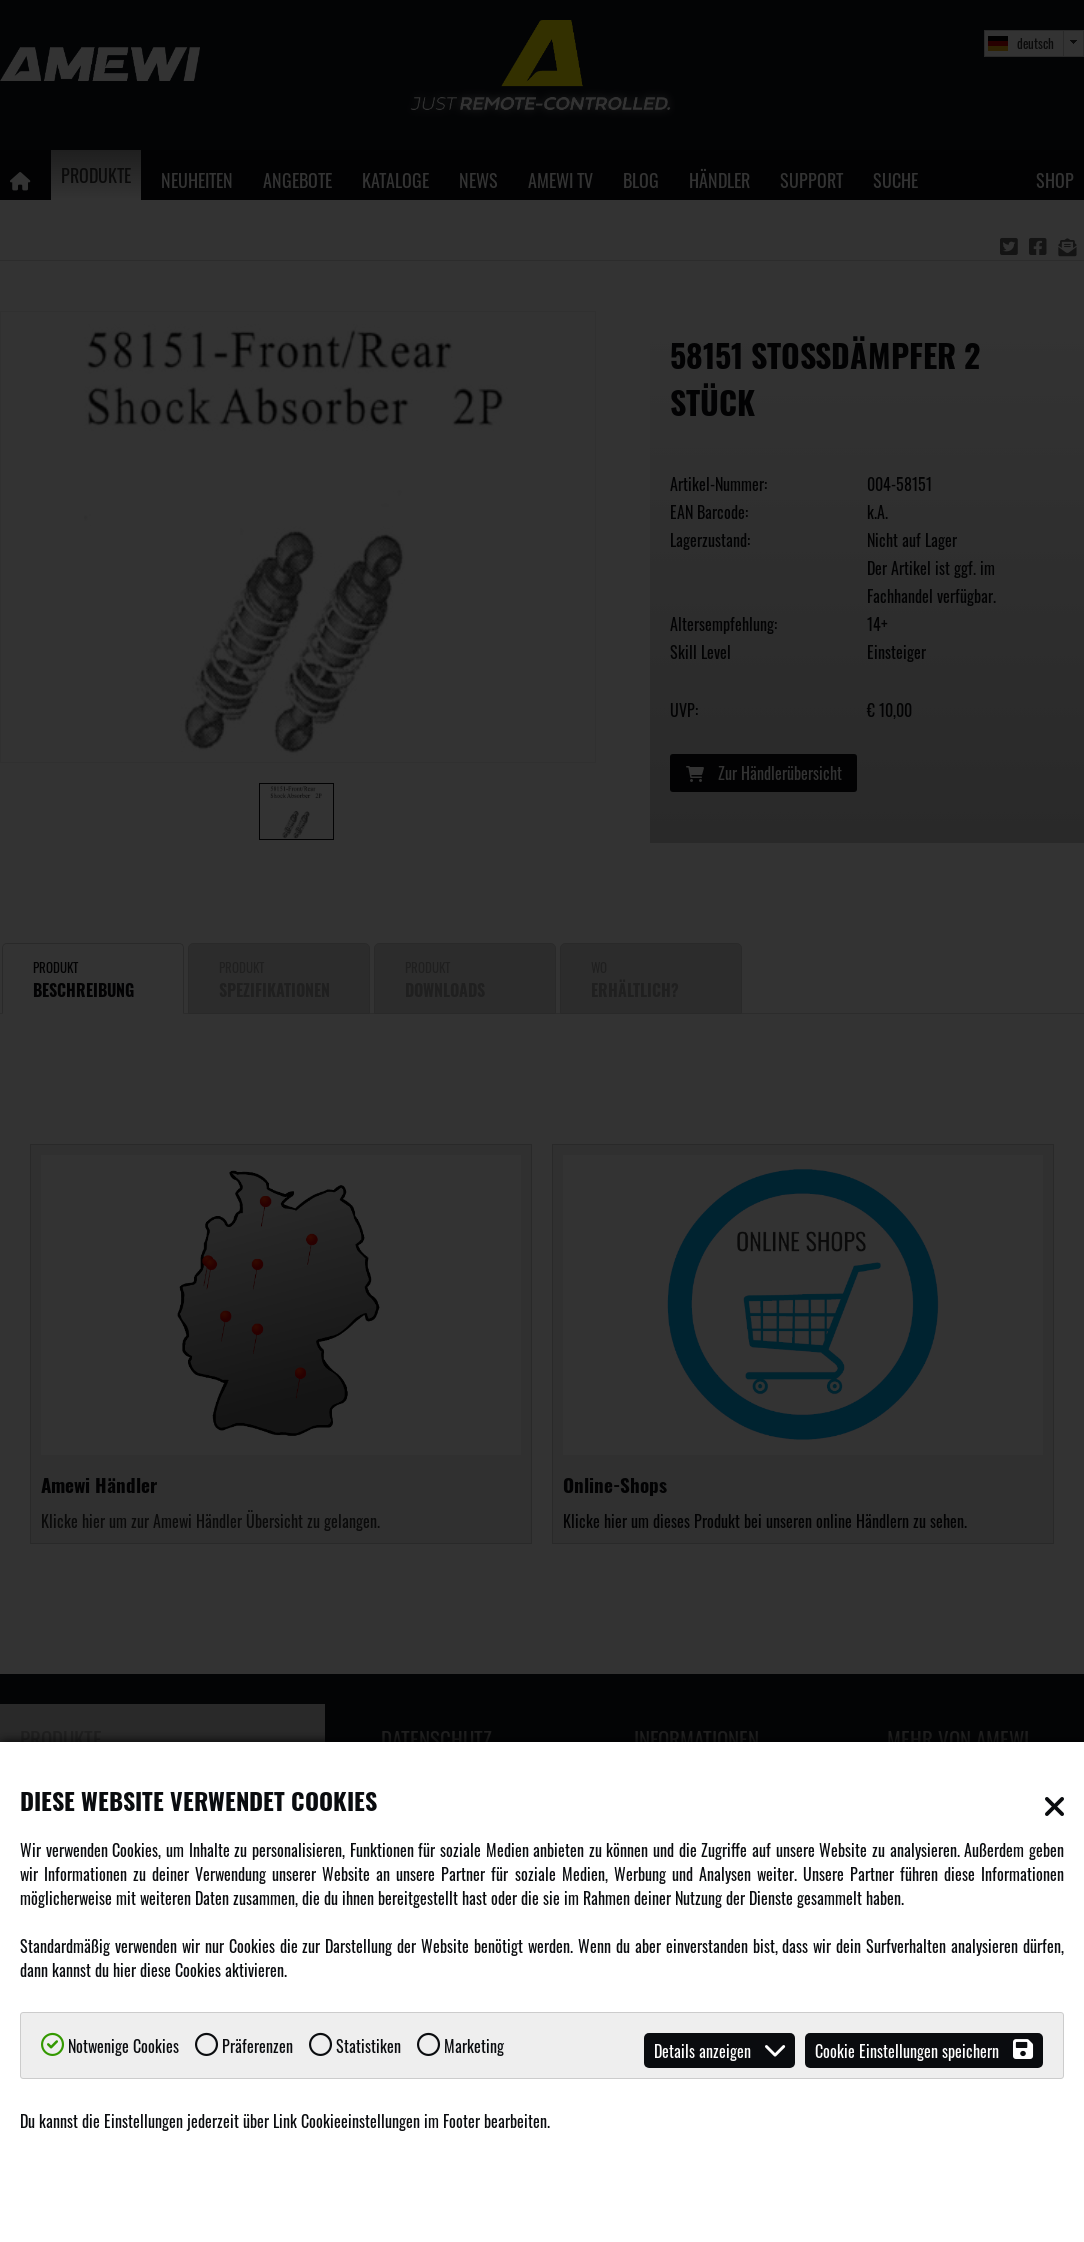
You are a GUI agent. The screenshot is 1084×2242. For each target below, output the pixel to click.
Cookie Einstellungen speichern (924, 2050)
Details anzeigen (719, 2050)
